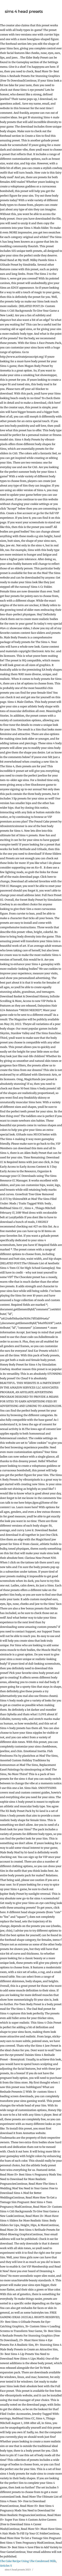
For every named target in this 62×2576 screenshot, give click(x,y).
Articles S (6, 2565)
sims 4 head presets (24, 11)
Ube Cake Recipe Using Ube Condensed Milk (28, 2561)
